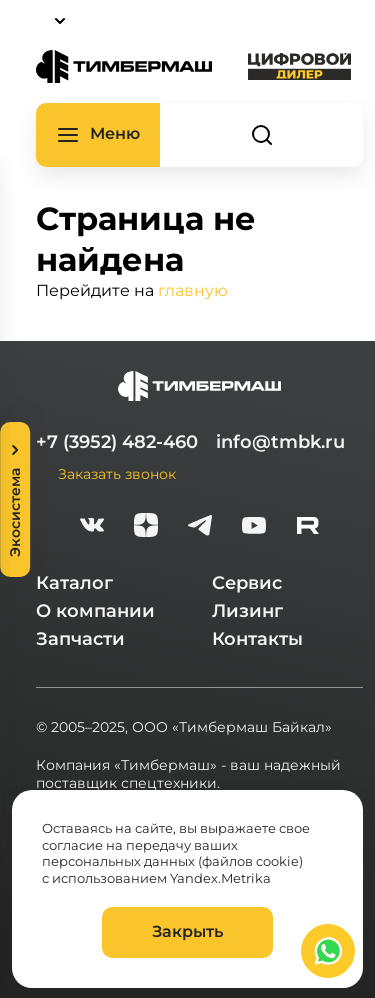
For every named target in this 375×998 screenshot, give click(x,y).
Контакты (257, 639)
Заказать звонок (117, 473)
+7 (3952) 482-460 (117, 442)
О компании (95, 611)
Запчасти (80, 639)
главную (193, 289)
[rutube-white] (308, 527)
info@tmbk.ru (280, 442)
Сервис (247, 583)
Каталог (74, 583)
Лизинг (247, 611)
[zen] (146, 527)
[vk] (92, 527)
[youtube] (254, 527)
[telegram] (200, 527)
